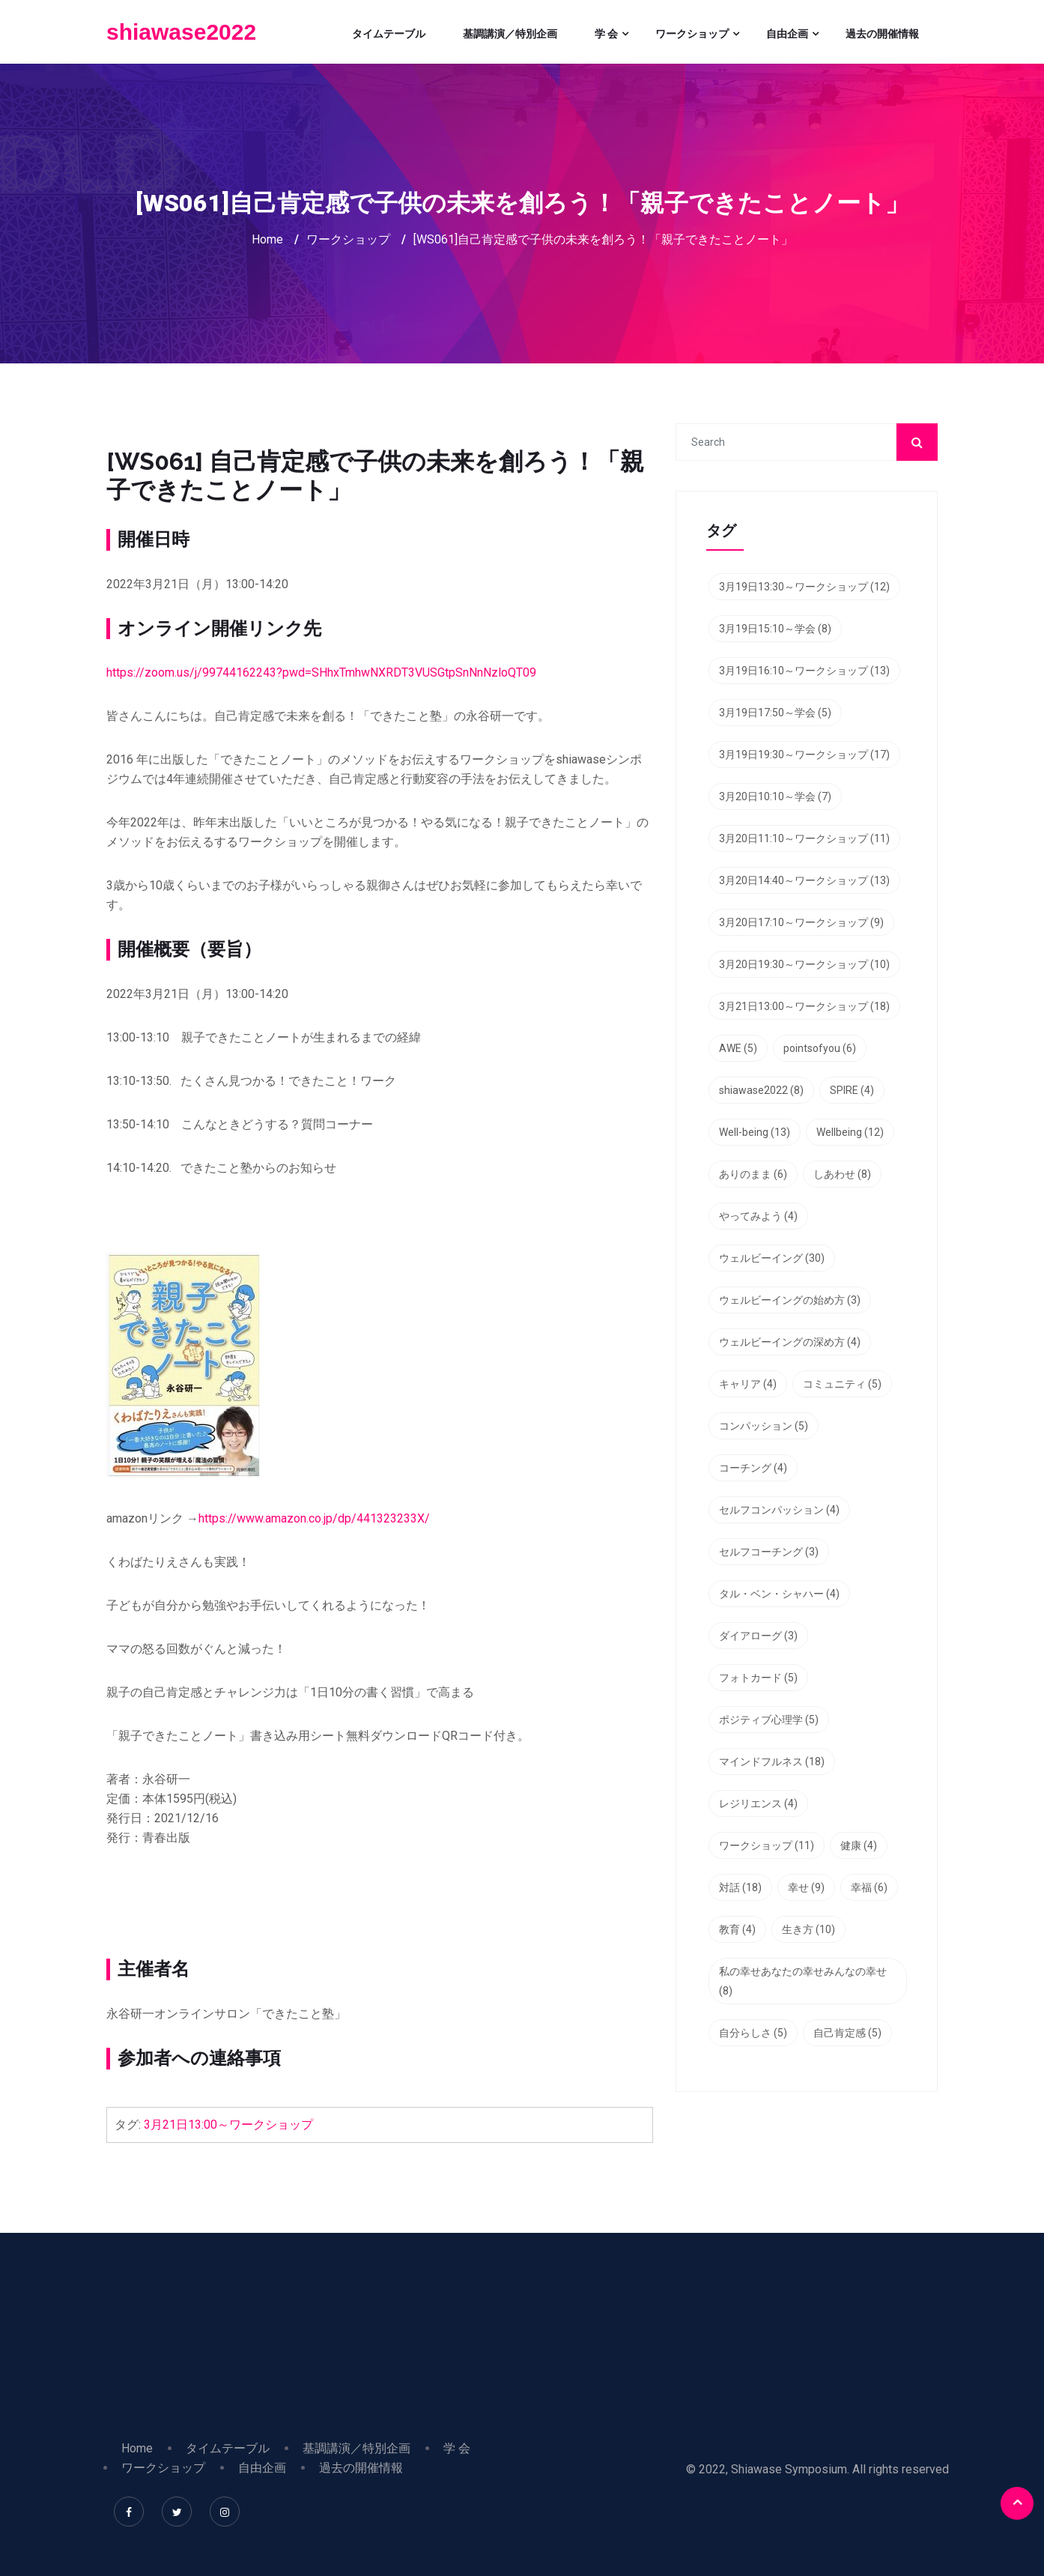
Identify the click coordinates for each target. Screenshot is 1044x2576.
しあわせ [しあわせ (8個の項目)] (842, 1174)
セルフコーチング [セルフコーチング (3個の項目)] (769, 1552)
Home (267, 239)
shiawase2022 (181, 31)
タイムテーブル (388, 34)
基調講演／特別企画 (510, 34)
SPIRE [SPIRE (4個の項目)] (852, 1090)
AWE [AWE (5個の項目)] (738, 1048)
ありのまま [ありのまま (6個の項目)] (753, 1174)
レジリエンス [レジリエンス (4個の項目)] (758, 1803)
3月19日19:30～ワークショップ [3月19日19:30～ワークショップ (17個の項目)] (804, 755)
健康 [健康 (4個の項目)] (858, 1845)
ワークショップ (692, 34)
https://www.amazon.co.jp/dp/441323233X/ (314, 1518)
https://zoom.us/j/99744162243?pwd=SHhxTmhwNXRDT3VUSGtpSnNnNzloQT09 (321, 672)
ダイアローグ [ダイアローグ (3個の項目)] (758, 1636)
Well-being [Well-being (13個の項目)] (754, 1132)
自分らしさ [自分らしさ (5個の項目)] (753, 2033)
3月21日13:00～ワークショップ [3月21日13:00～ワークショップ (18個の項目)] (804, 1006)
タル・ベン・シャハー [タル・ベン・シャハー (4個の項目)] (779, 1594)
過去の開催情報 (882, 34)
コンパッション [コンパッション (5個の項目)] (763, 1426)
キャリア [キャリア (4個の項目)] (748, 1384)
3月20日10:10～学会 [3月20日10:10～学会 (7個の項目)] (775, 796)
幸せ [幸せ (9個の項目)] (806, 1887)
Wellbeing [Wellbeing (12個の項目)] (850, 1132)
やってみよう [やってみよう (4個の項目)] (758, 1216)
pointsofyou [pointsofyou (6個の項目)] (819, 1048)
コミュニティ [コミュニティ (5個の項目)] (842, 1384)
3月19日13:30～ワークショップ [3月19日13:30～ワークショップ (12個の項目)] (804, 587)
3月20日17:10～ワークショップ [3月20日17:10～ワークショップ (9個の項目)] (801, 922)
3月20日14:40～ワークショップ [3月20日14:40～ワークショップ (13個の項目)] (804, 880)
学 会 (606, 34)
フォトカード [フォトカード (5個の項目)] (758, 1678)
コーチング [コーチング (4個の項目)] (753, 1468)
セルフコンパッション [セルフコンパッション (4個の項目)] (779, 1510)
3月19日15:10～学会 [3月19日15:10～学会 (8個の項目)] (775, 629)
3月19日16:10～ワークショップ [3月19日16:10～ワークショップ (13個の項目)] (804, 671)
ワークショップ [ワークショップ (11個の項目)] (766, 1845)
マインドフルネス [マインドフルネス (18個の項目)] (772, 1762)
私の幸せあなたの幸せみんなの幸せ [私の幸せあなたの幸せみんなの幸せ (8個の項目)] (803, 1981)
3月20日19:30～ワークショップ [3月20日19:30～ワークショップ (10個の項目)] (804, 964)
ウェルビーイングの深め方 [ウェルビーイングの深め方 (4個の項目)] (790, 1342)
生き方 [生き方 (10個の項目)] (808, 1929)
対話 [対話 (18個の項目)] (740, 1887)
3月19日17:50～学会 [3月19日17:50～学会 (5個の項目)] (775, 713)
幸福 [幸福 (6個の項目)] (869, 1887)
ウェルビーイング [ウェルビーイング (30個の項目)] (772, 1258)
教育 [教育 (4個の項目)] (737, 1929)
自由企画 (787, 34)
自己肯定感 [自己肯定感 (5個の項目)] (847, 2033)
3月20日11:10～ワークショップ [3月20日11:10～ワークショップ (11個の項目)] (804, 838)
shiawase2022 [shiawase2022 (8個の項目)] (761, 1090)
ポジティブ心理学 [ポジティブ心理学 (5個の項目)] (769, 1720)
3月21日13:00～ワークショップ (228, 2124)
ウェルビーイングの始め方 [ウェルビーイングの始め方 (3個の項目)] (790, 1300)
